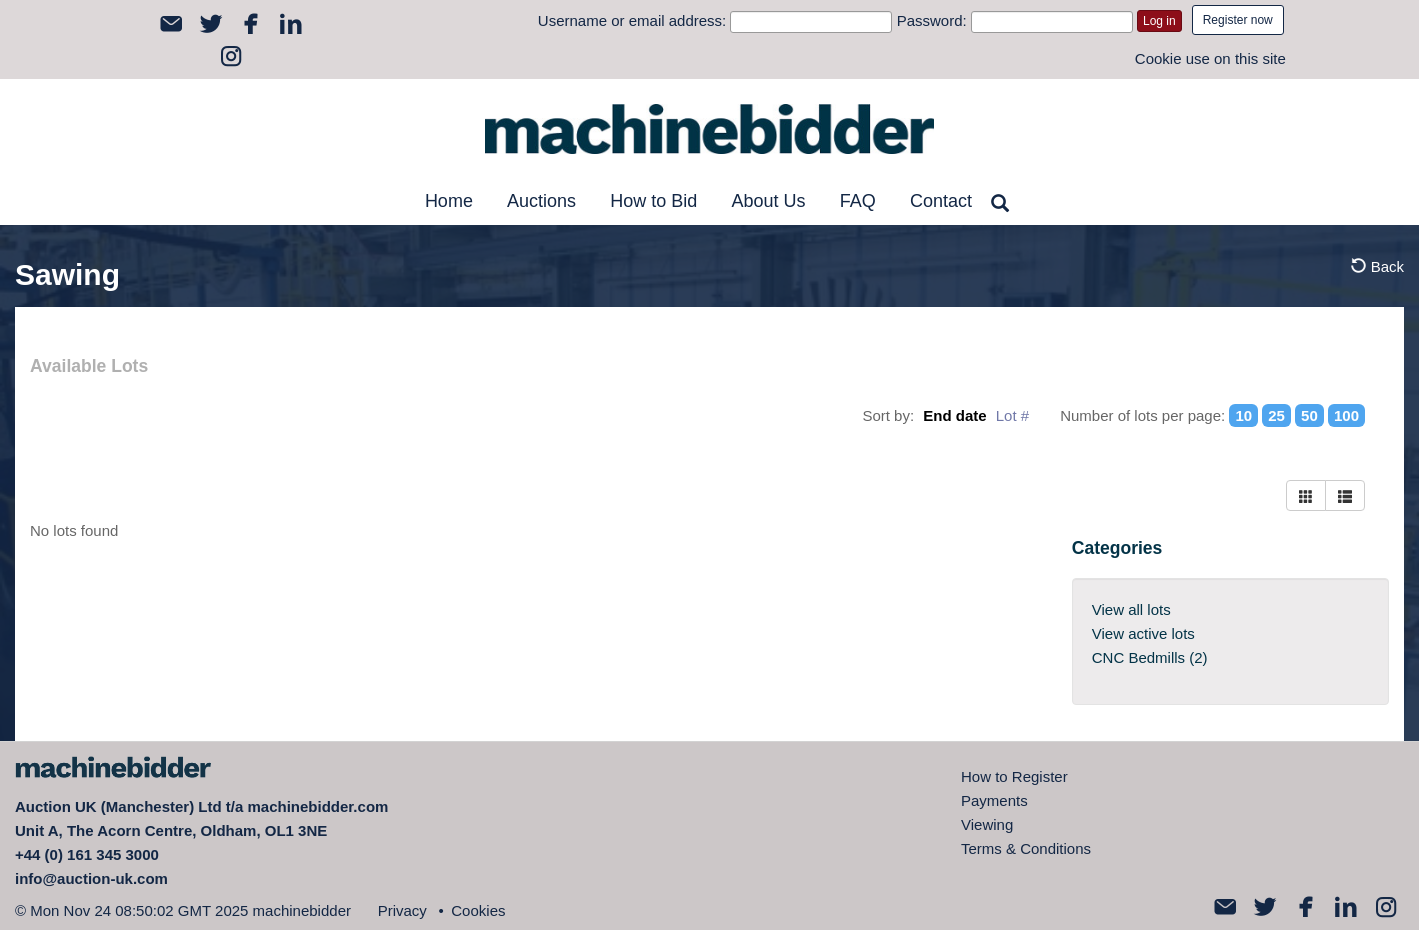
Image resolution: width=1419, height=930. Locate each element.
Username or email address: (632, 20)
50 (1309, 415)
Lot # (1012, 415)
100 (1346, 415)
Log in (1159, 21)
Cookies (478, 910)
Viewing (987, 824)
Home (449, 201)
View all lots (1131, 609)
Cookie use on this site (1210, 58)
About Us (769, 201)
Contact (941, 201)
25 (1276, 415)
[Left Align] (1306, 495)
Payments (994, 800)
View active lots (1143, 633)
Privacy (402, 910)
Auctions (541, 201)
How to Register (1014, 776)
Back (1377, 266)
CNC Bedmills (1150, 657)
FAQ (858, 201)
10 (1243, 415)
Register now (1238, 20)
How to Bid (653, 201)
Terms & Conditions (1026, 848)
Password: (932, 20)
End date (954, 415)
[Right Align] (1345, 495)
